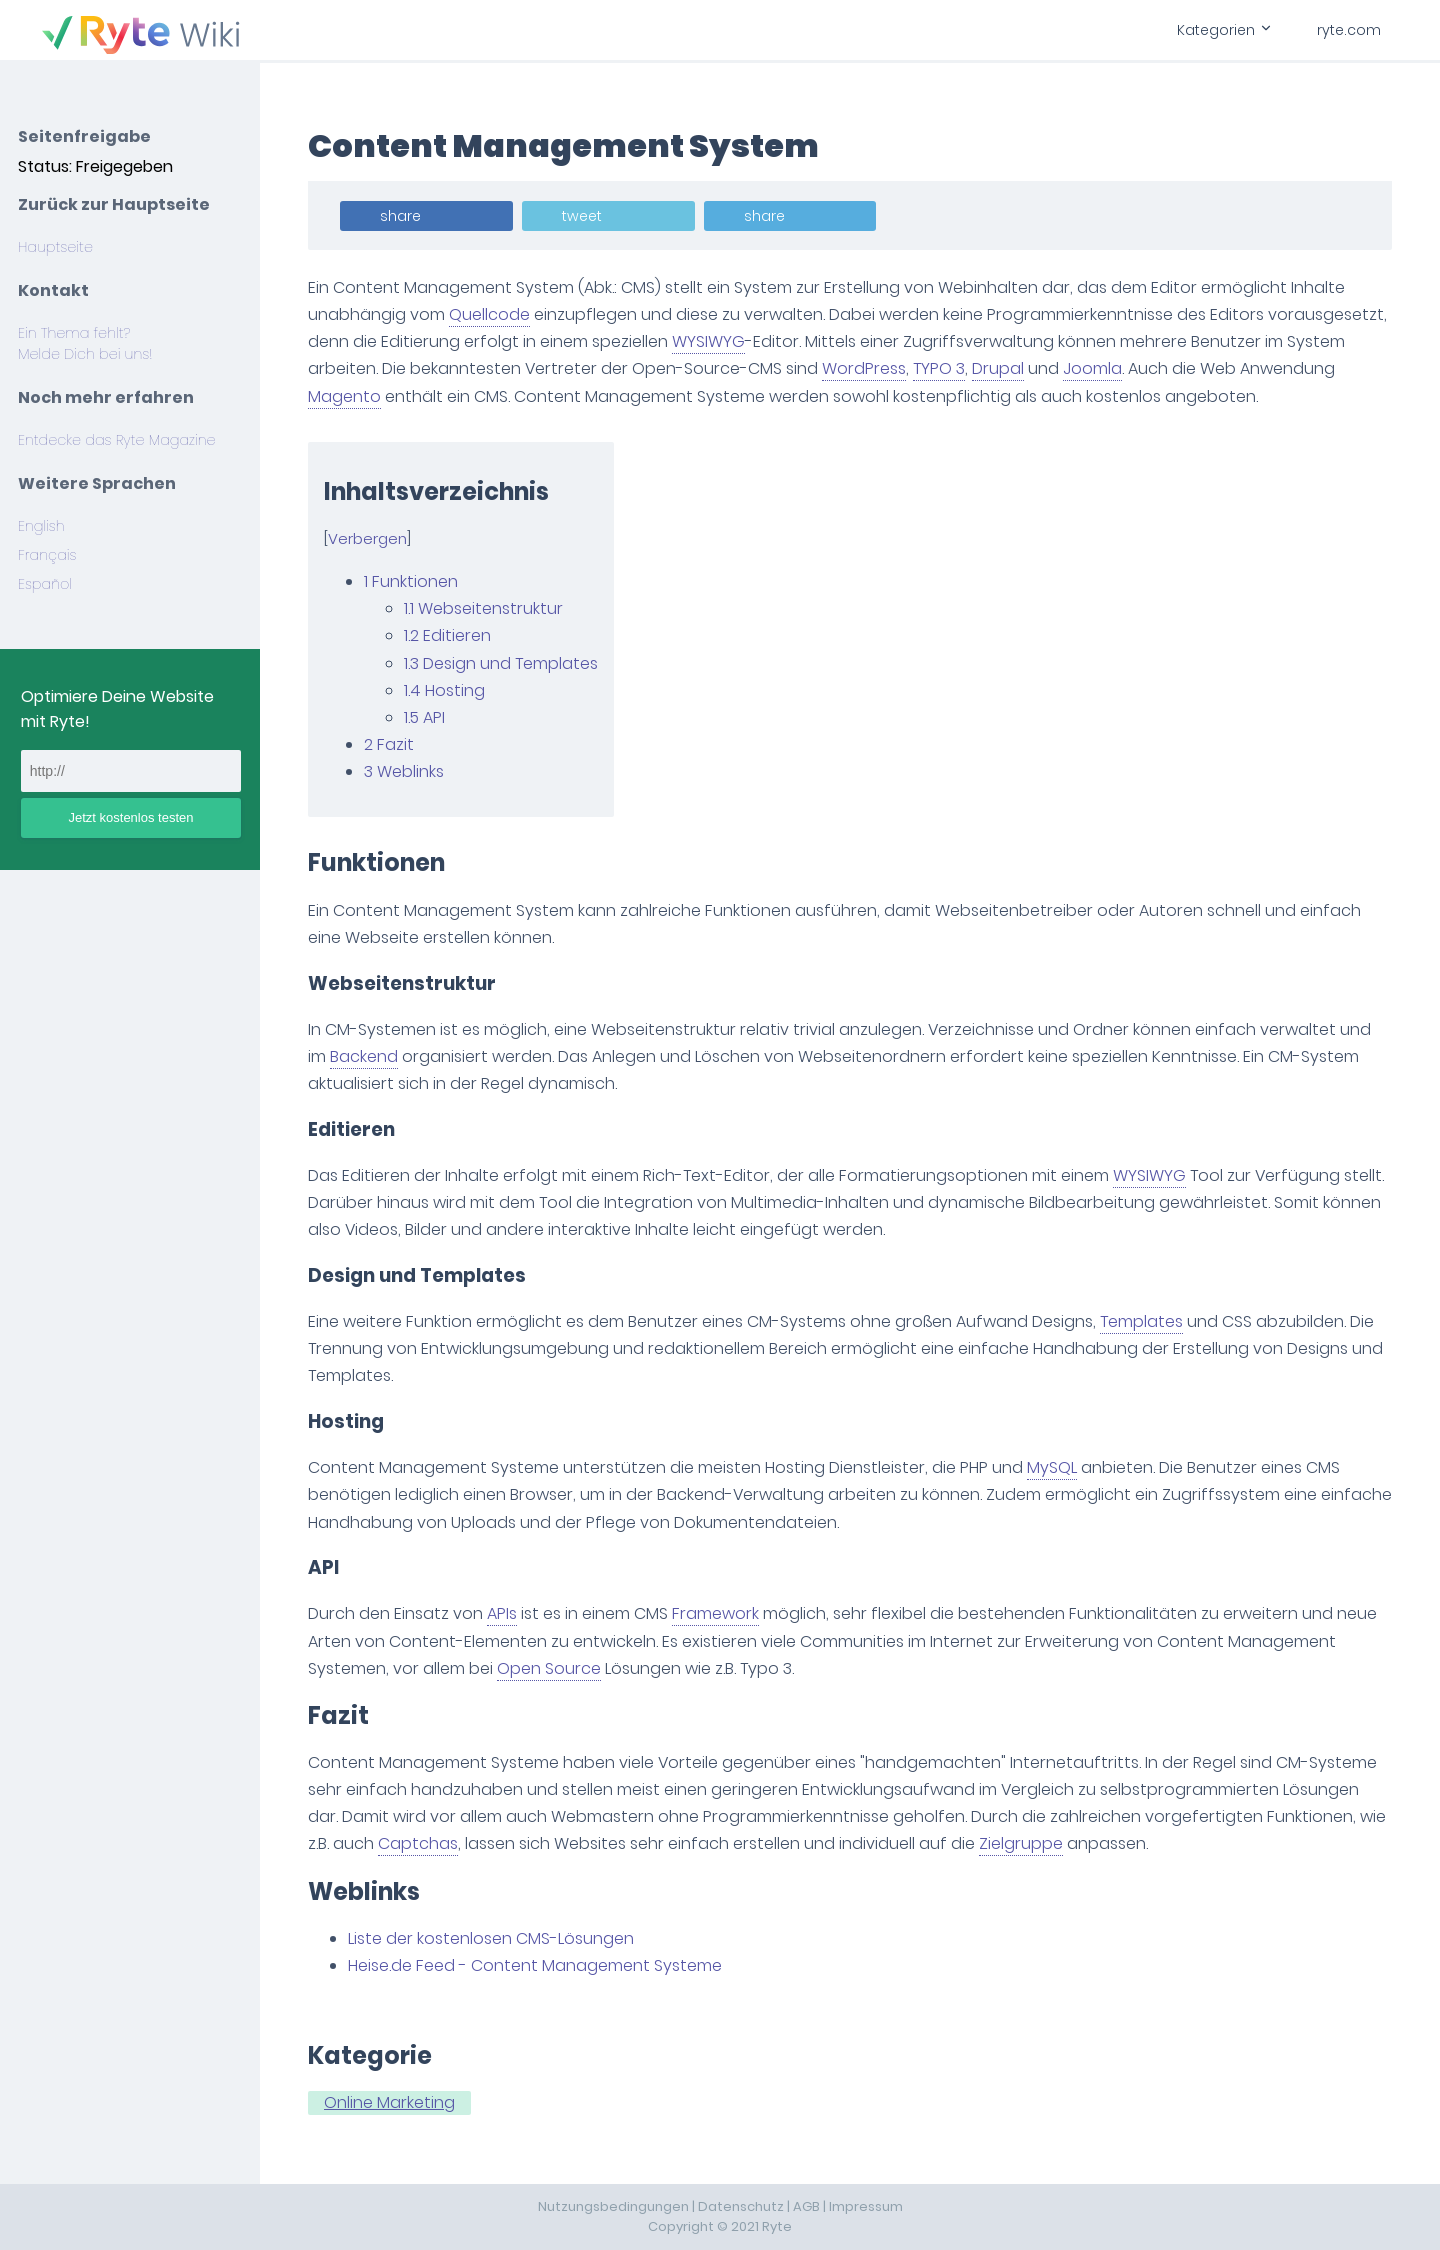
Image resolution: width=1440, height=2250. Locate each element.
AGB (806, 2206)
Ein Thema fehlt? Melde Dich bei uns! (85, 343)
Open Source (549, 1668)
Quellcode (489, 314)
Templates (1141, 1321)
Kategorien (1223, 30)
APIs (502, 1613)
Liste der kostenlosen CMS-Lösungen (491, 1938)
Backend (364, 1056)
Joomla (1092, 368)
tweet (582, 216)
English (41, 526)
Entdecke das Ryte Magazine (117, 440)
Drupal (998, 368)
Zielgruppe (1021, 1843)
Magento (344, 396)
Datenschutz (741, 2206)
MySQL (1052, 1467)
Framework (715, 1613)
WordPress (864, 368)
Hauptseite (55, 247)
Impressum (866, 2206)
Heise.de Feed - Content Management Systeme (535, 1965)
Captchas (418, 1843)
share (400, 216)
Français (47, 555)
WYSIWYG (708, 341)
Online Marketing (389, 2102)
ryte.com (1349, 30)
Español (45, 584)
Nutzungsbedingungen (613, 2206)
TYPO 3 (939, 368)
